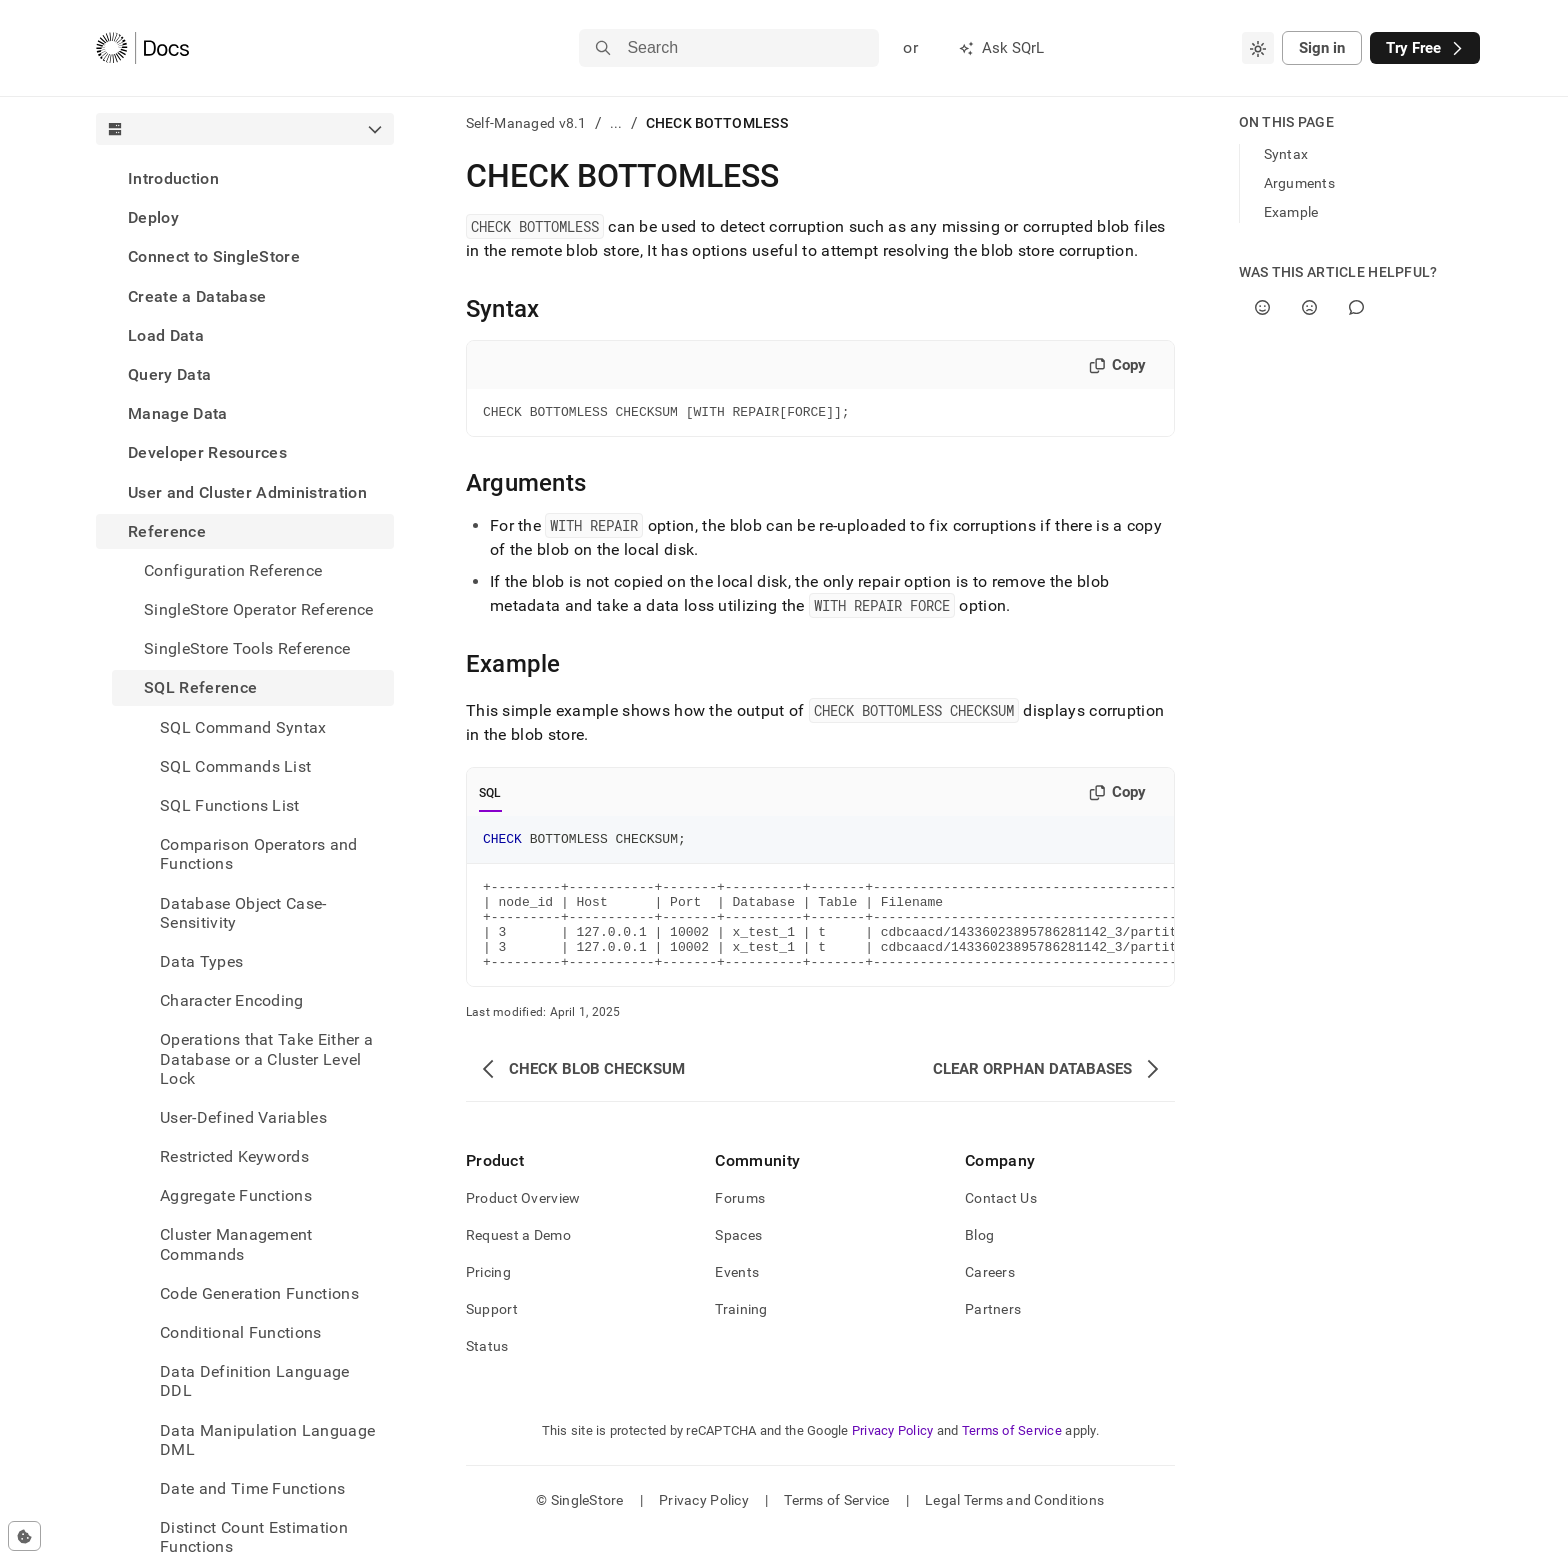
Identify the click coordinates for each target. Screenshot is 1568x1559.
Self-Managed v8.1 (526, 123)
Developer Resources (207, 452)
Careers (990, 1296)
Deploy (153, 217)
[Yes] (1262, 307)
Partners (993, 1333)
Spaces (738, 1259)
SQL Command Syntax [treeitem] (243, 727)
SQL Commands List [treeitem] (235, 766)
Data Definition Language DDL (255, 1381)
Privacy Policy (893, 1454)
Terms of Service (1012, 1454)
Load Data (166, 335)
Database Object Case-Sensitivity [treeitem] (243, 913)
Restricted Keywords (234, 1156)
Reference (167, 531)
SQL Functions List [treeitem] (230, 805)
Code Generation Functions (259, 1293)
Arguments (1300, 183)
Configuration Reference (233, 570)
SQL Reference (200, 687)
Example (1291, 212)
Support (492, 1333)
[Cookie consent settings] (24, 1536)
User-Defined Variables (243, 1117)
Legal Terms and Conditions (1014, 1524)
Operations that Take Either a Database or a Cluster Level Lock (266, 1058)
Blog (979, 1259)
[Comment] (1356, 307)
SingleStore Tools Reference (247, 648)
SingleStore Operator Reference (259, 609)
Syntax (1286, 154)
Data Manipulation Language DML (267, 1440)
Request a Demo (518, 1259)
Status (487, 1370)
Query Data (169, 374)
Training (741, 1333)
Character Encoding (232, 1000)
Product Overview (523, 1222)
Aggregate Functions (236, 1195)
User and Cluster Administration (247, 492)
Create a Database (197, 296)
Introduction (173, 178)
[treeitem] (245, 178)
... (616, 123)
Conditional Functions (241, 1332)
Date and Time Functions (252, 1488)
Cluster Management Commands (236, 1244)
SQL (490, 796)
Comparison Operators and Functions (259, 854)
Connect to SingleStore (214, 256)
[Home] (142, 48)
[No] (1309, 307)
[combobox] (1258, 48)
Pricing (488, 1296)
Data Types (201, 961)
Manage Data (178, 413)
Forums (740, 1222)
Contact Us (1001, 1222)
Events (737, 1296)
